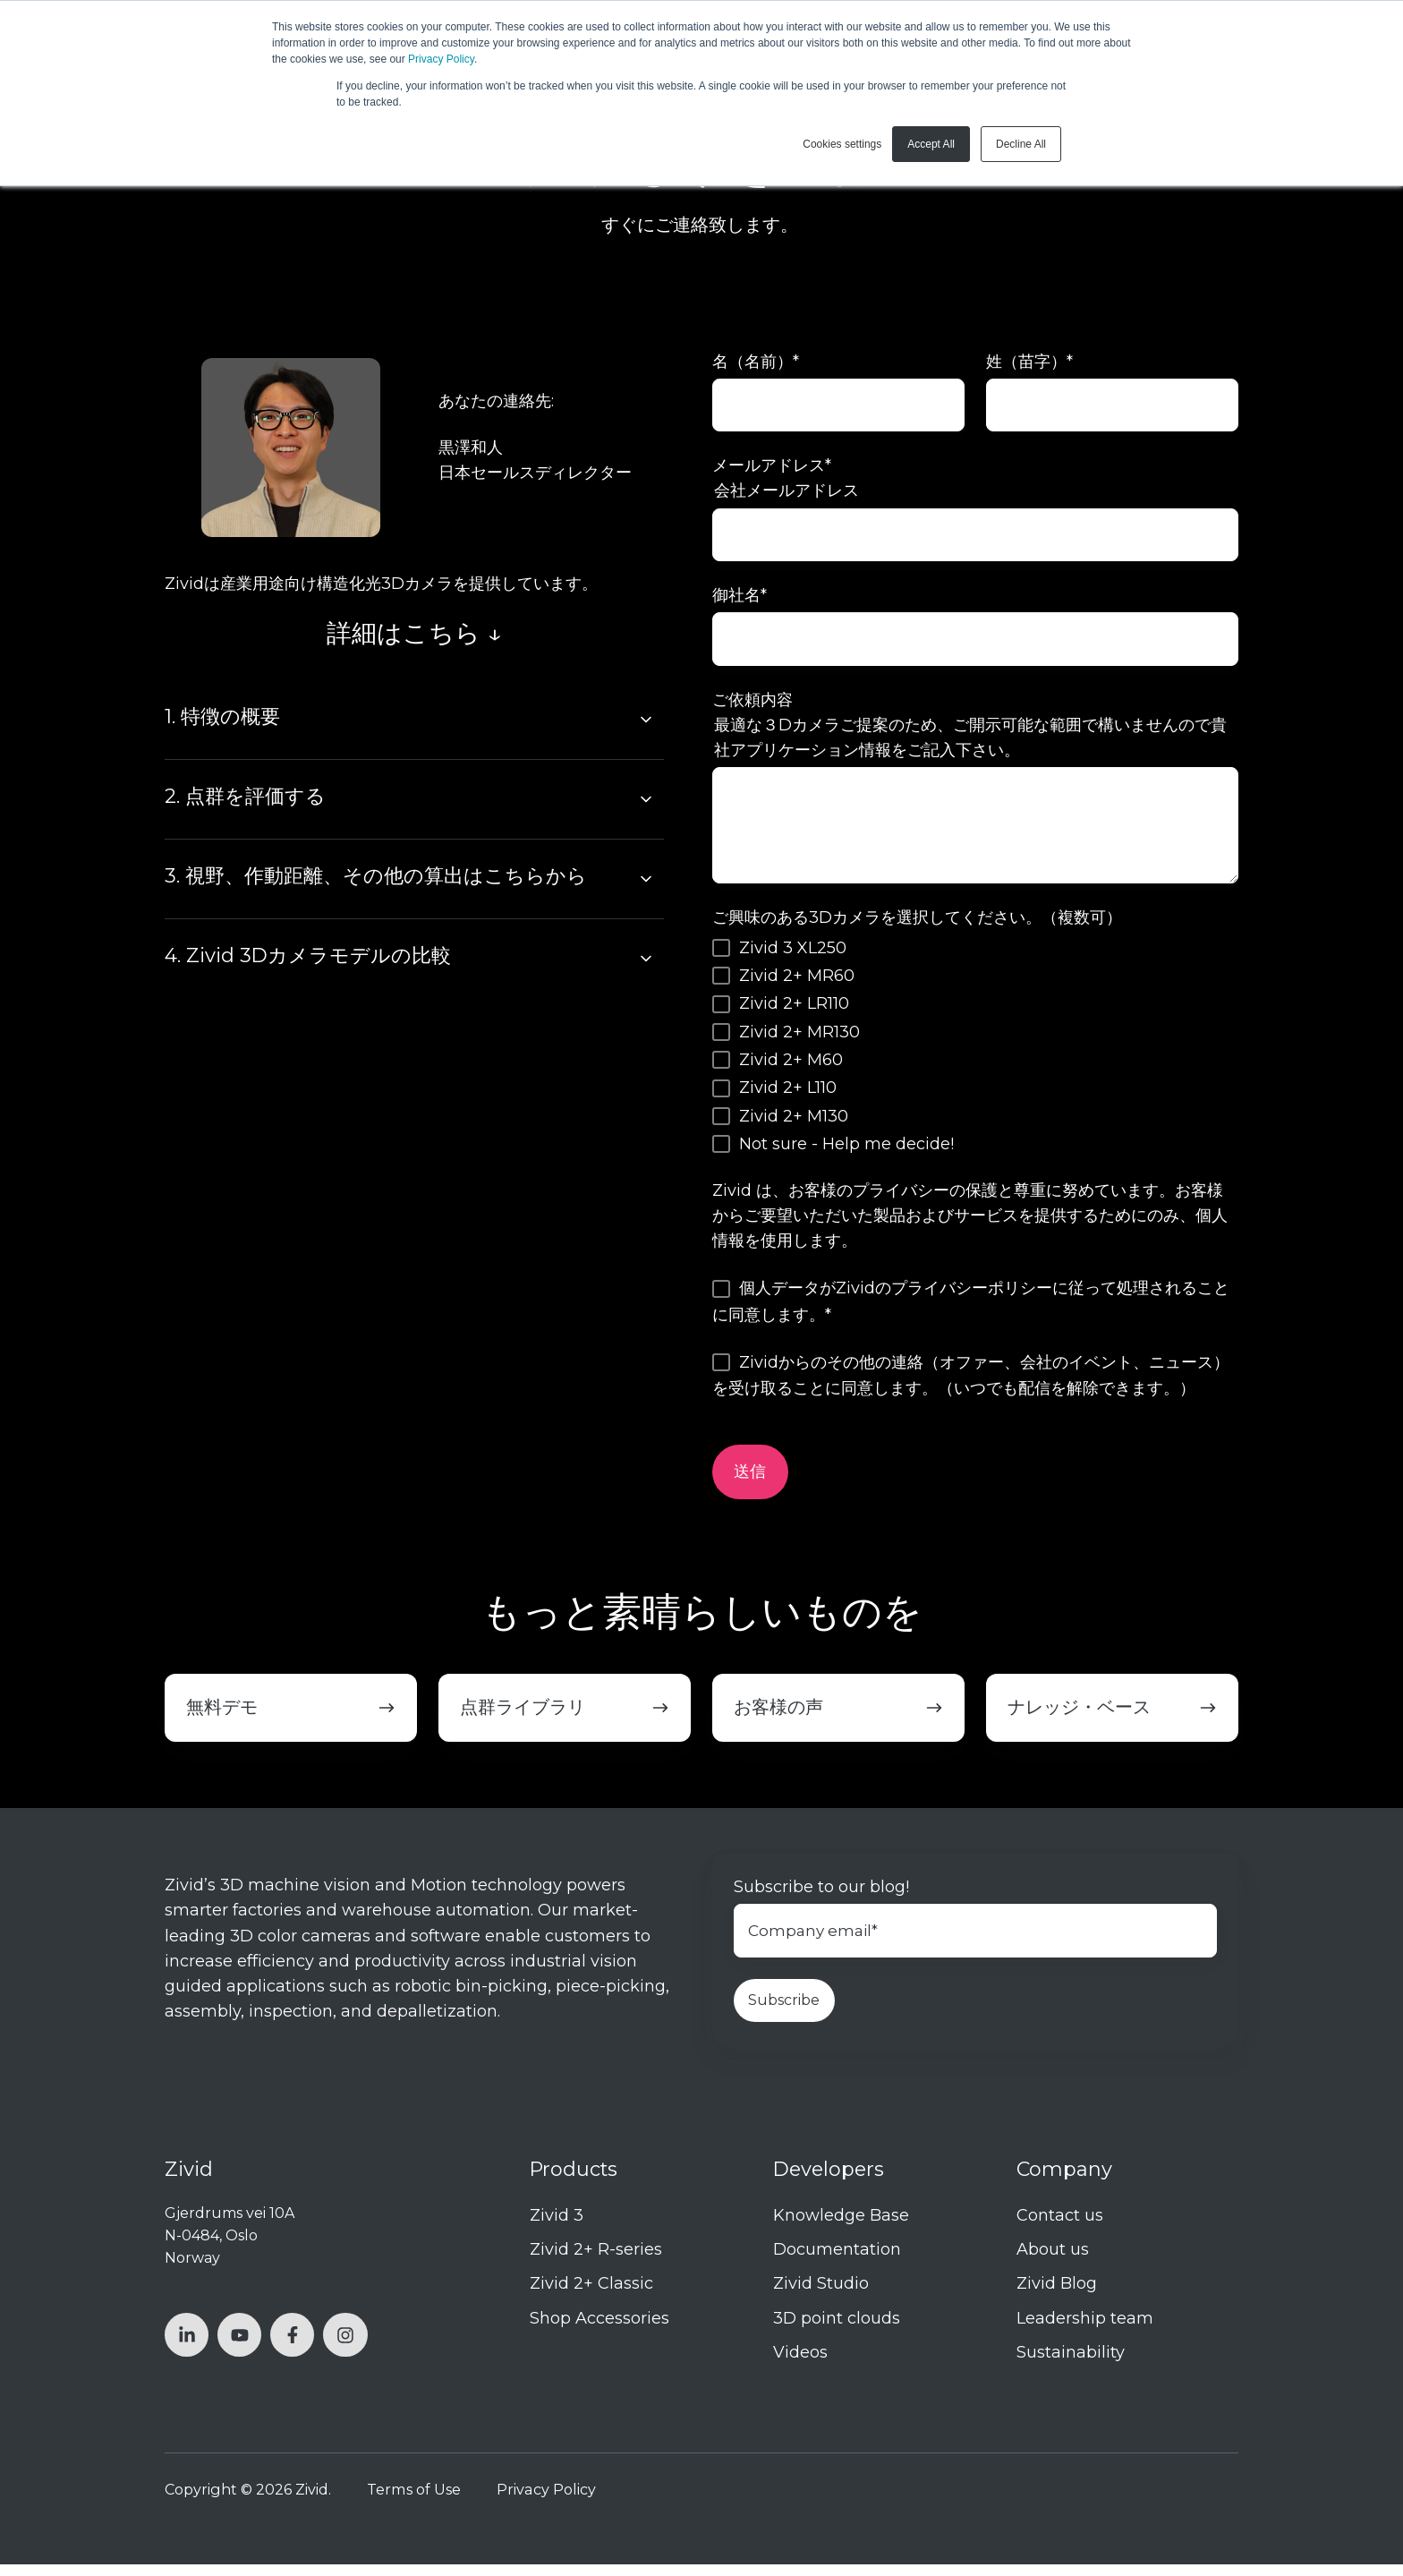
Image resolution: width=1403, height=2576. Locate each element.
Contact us (1059, 2228)
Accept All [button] (931, 144)
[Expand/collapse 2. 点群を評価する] (646, 799)
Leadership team (1084, 2330)
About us (1052, 2262)
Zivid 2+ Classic (591, 2296)
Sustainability (1070, 2364)
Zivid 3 (556, 2228)
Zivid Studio (821, 2296)
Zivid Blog (1056, 2296)
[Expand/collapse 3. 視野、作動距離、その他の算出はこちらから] (646, 879)
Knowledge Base (841, 2228)
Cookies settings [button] (842, 144)
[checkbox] (975, 1054)
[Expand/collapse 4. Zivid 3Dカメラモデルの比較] (646, 959)
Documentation (837, 2262)
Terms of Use (414, 2501)
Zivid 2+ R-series (596, 2262)
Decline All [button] (1021, 144)
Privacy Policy (441, 59)
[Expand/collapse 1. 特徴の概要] (646, 720)
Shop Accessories (599, 2330)
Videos (800, 2364)
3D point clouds (836, 2330)
